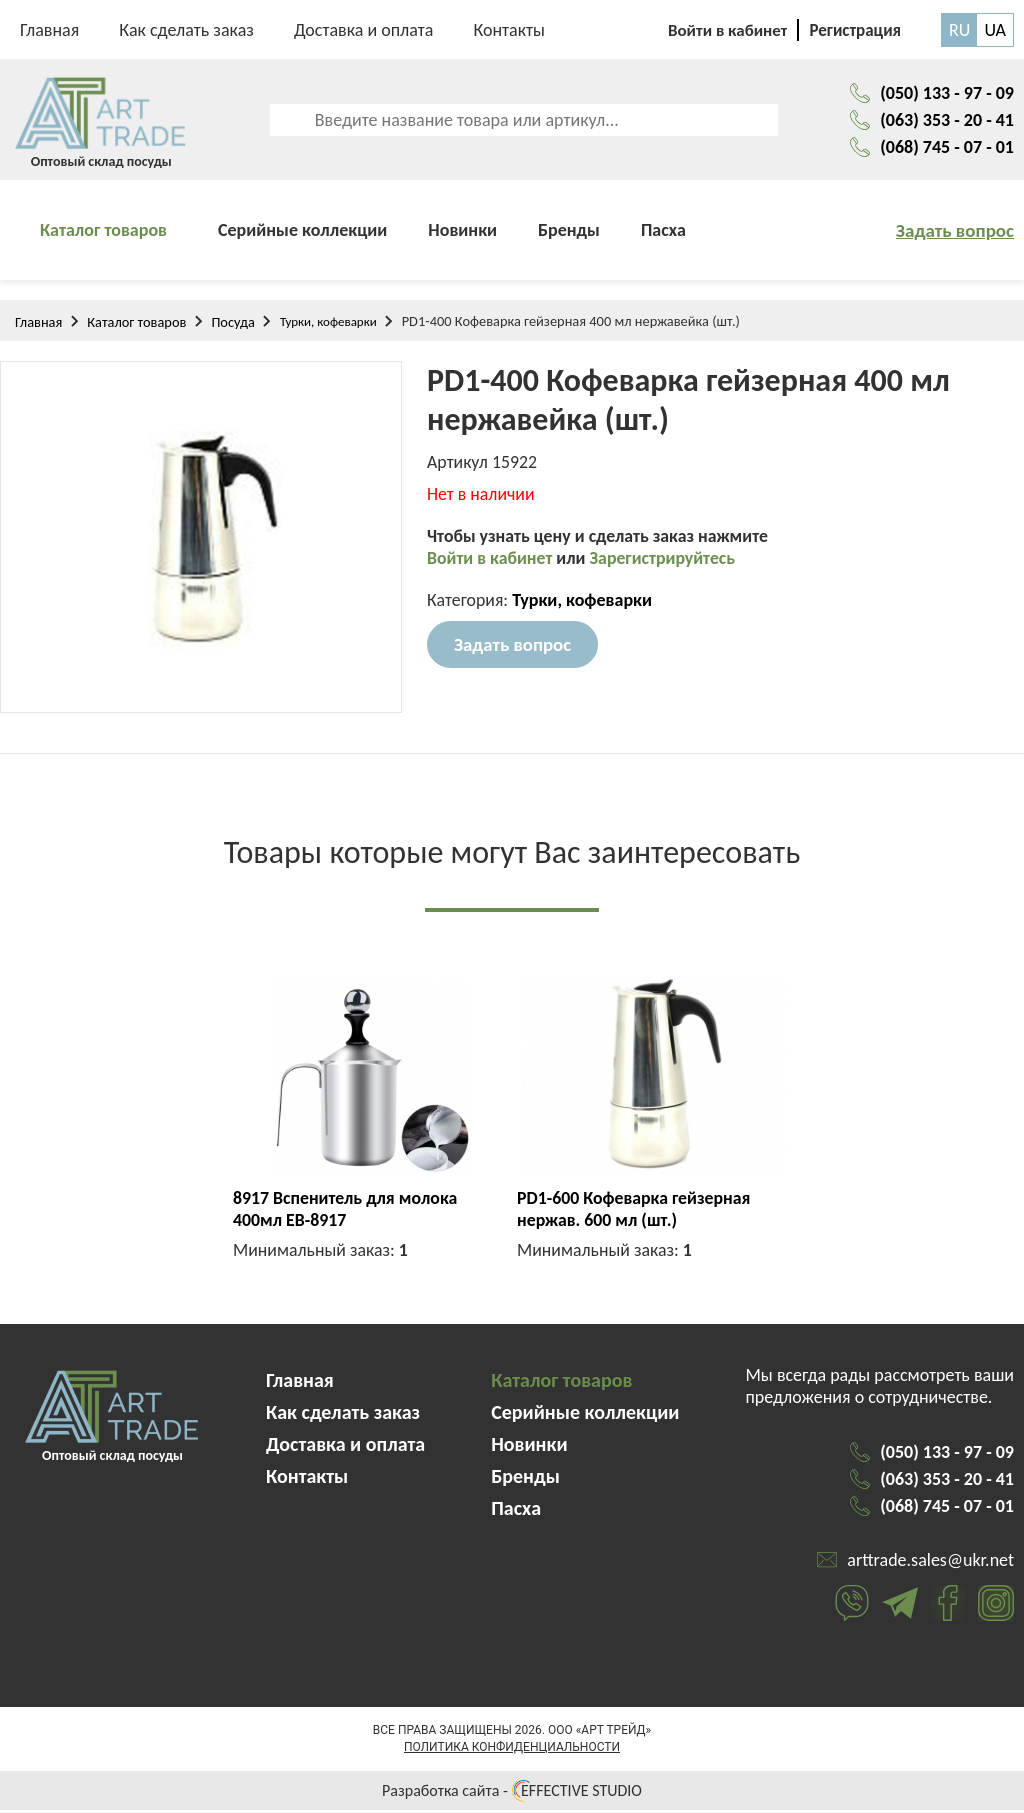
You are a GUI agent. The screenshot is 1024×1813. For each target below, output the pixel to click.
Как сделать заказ (186, 30)
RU (959, 30)
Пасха (663, 233)
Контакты (509, 30)
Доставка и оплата (364, 30)
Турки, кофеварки (328, 324)
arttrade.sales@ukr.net (930, 1563)
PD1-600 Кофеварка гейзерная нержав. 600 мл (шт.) (635, 1212)
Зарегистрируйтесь (665, 563)
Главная (49, 30)
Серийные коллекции (302, 233)
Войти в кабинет (492, 563)
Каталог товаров (103, 233)
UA (995, 30)
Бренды (569, 233)
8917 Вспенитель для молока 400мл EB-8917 (346, 1212)
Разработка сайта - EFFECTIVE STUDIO (512, 1793)
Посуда (233, 325)
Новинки (462, 233)
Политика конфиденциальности (512, 1750)
